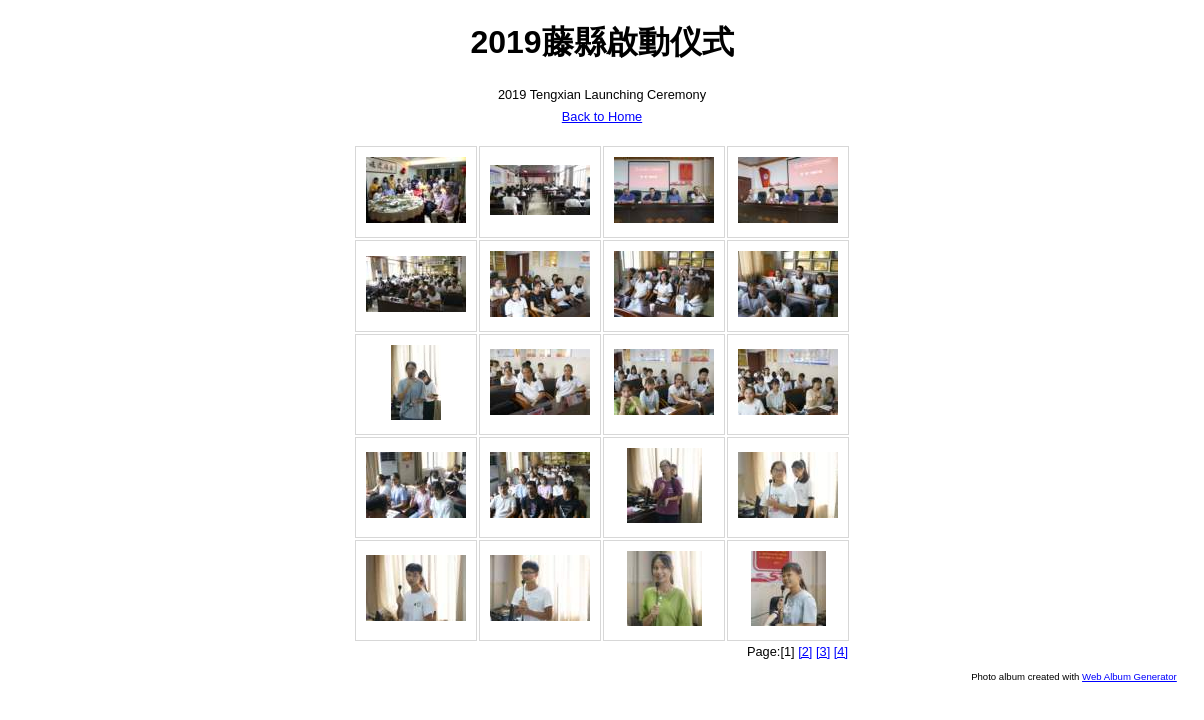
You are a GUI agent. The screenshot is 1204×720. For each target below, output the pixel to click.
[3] (823, 651)
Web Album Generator (1129, 676)
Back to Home (602, 116)
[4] (841, 651)
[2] (805, 651)
